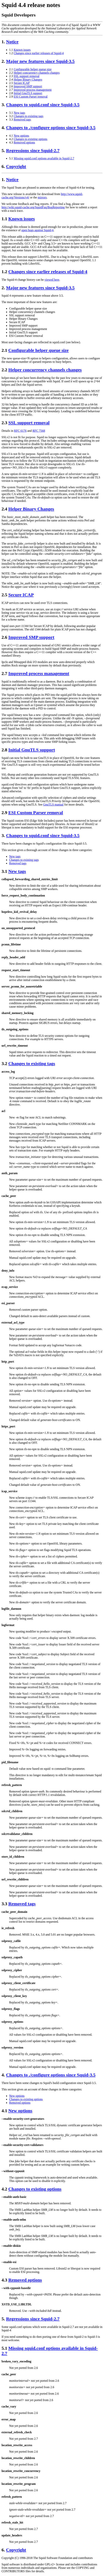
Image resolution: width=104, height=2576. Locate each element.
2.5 (11, 83)
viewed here (52, 279)
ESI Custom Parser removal (30, 96)
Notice (12, 41)
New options (21, 135)
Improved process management (33, 89)
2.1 (11, 69)
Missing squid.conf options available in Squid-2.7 (44, 158)
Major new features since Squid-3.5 (40, 61)
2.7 (11, 89)
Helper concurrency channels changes (37, 72)
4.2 (11, 139)
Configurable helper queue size (32, 69)
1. (3, 41)
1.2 (11, 53)
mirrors (42, 197)
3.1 (11, 112)
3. (3, 104)
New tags (19, 112)
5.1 (11, 158)
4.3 (11, 142)
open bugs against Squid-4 (37, 230)
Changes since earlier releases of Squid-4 (39, 53)
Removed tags (22, 119)
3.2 (11, 116)
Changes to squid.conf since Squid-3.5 (43, 104)
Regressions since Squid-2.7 (33, 150)
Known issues (22, 49)
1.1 (11, 49)
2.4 (11, 79)
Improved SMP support (28, 86)
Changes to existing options (30, 139)
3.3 (11, 119)
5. (3, 150)
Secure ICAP (22, 83)
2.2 (11, 72)
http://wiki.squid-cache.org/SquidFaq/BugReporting (33, 207)
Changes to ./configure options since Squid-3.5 (50, 127)
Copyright (16, 166)
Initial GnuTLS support (28, 93)
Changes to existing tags (28, 116)
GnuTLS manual (53, 804)
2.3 (11, 76)
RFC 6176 (20, 430)
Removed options (24, 142)
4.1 (11, 135)
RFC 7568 (38, 430)
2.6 (11, 86)
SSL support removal (26, 76)
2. (3, 61)
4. (3, 127)
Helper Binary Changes (28, 79)
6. (3, 166)
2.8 (11, 93)
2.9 (11, 96)
